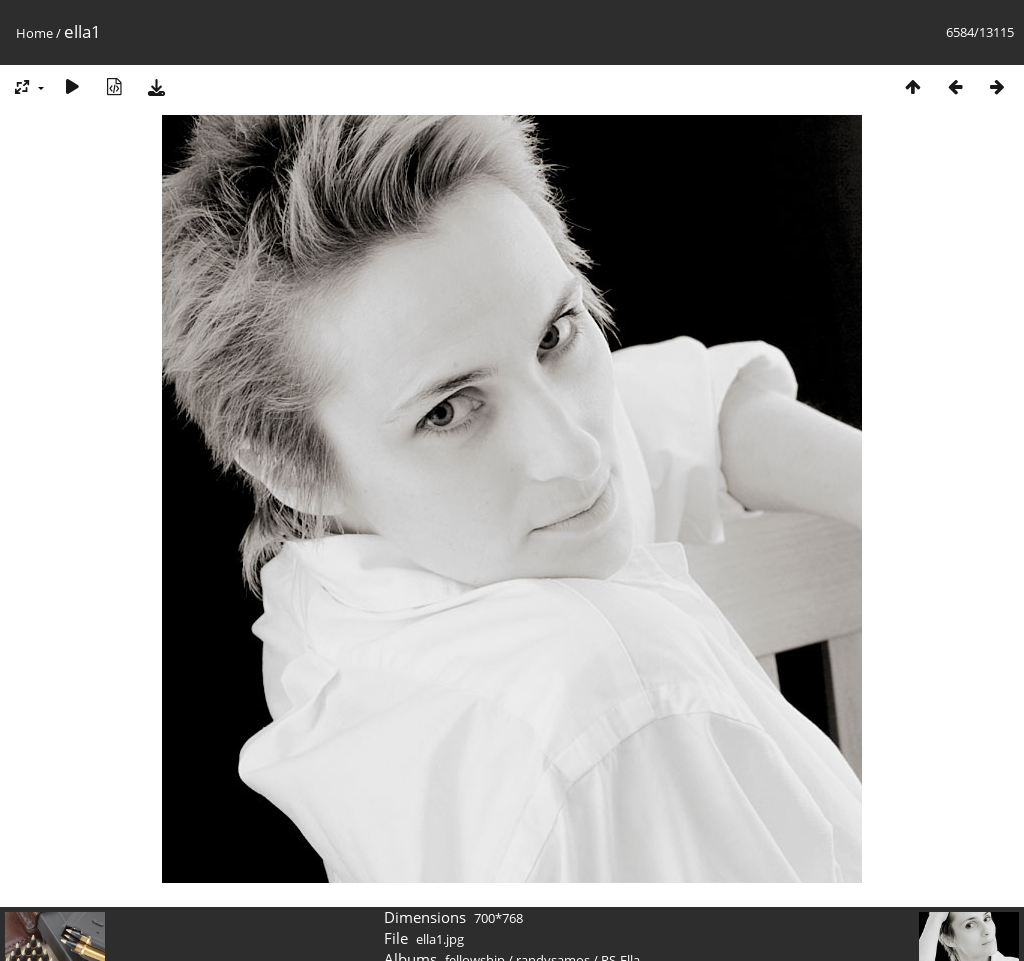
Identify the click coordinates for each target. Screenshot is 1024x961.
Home (34, 33)
